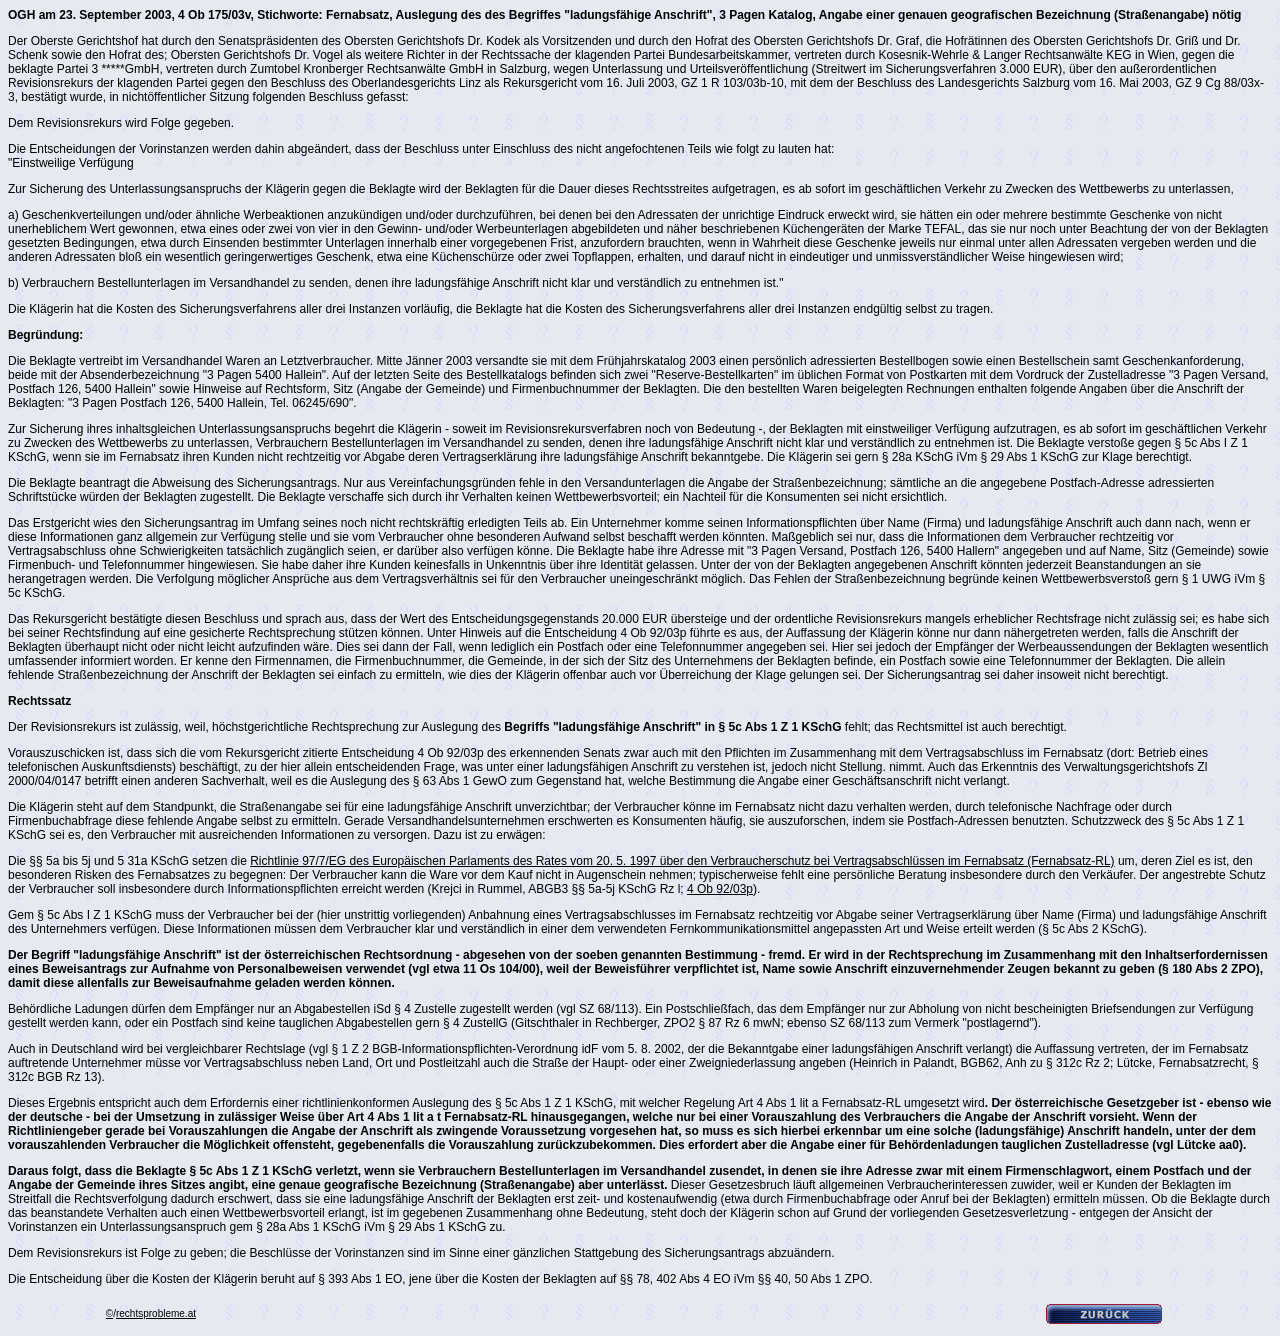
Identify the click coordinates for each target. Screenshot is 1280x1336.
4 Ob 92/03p (720, 889)
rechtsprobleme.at (156, 1313)
